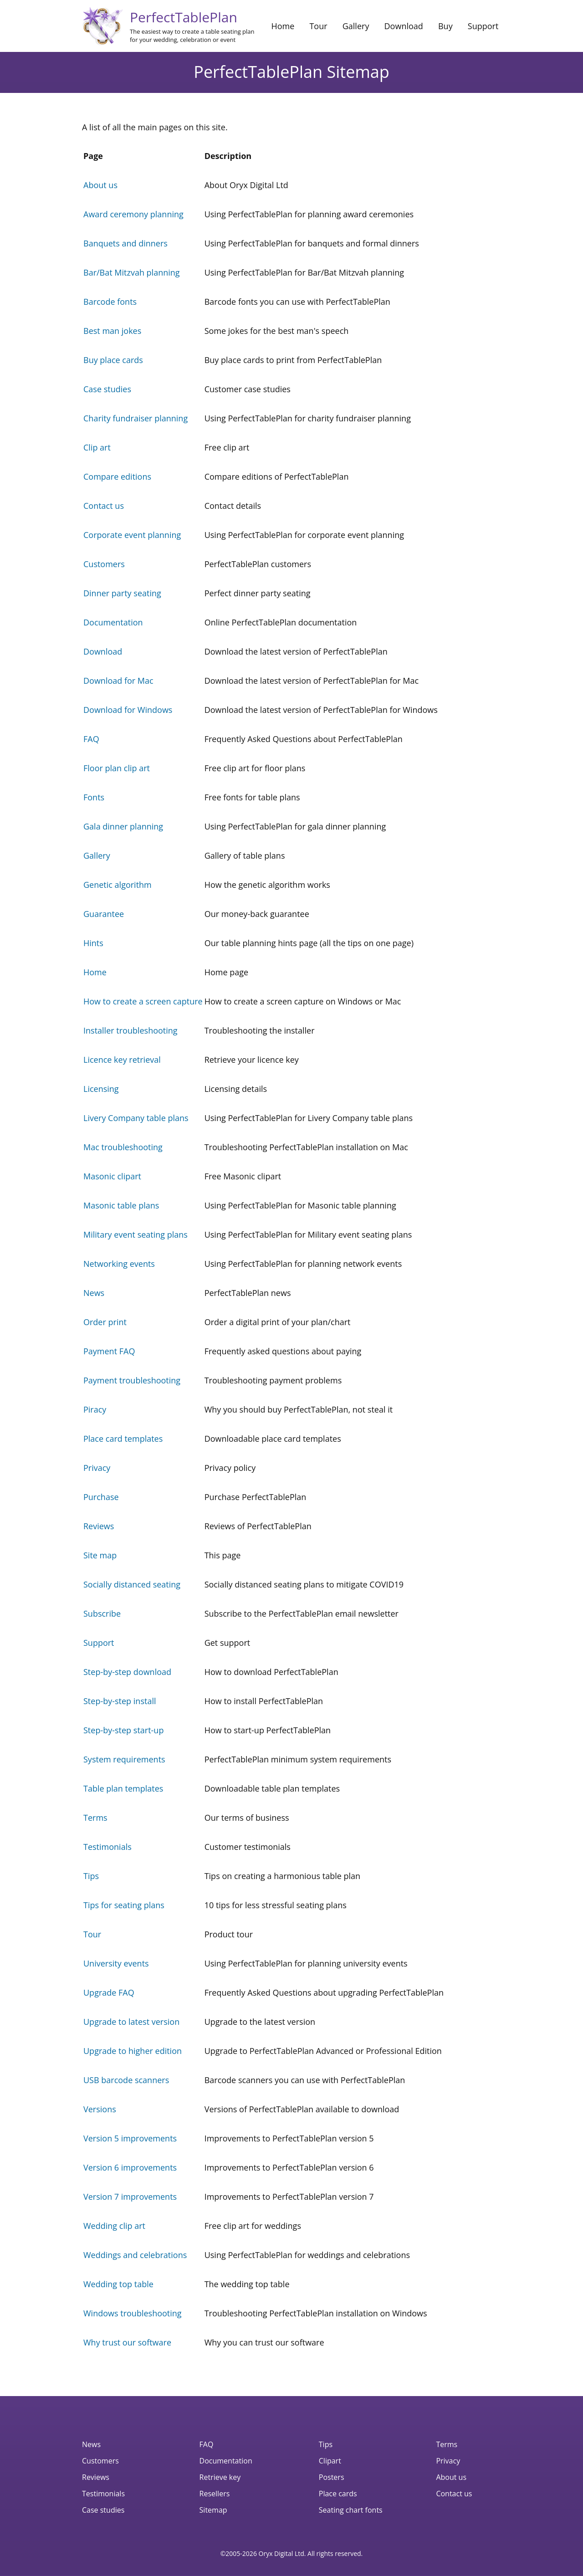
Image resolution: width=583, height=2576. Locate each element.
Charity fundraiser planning (135, 418)
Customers (104, 563)
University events (116, 1963)
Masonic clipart (112, 1176)
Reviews (98, 1526)
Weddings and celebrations (135, 2254)
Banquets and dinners (125, 243)
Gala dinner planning (123, 826)
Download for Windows (127, 709)
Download (403, 25)
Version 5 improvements (130, 2138)
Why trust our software (127, 2342)
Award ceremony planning (133, 214)
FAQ (91, 738)
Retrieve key (220, 2477)
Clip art (97, 447)
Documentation (113, 622)
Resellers (214, 2494)
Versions (99, 2109)
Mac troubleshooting (123, 1147)
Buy (445, 25)
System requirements (124, 1759)
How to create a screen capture (143, 1001)
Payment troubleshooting (131, 1380)
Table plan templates (123, 1788)
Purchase (101, 1496)
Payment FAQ (109, 1351)
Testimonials (107, 1846)
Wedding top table (118, 2284)
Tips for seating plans (123, 1905)
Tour (318, 25)
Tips (91, 1875)
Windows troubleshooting (132, 2313)
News (93, 1292)
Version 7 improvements (130, 2196)
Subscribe (102, 1613)
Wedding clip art (114, 2225)
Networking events (119, 1263)
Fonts (93, 797)
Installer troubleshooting (130, 1030)
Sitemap (213, 2510)
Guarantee (103, 913)
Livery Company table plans (136, 1117)
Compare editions (117, 476)
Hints (93, 942)
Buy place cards (113, 359)
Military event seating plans (135, 1234)
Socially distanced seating (131, 1584)
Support (483, 25)
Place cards (338, 2494)
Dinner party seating (122, 593)
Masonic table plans (121, 1205)
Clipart (330, 2461)
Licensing (101, 1088)
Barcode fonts (110, 301)
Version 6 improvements (130, 2167)
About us (100, 184)
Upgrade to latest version (131, 2021)
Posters (331, 2477)
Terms (95, 1817)
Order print (105, 1321)
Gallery (356, 25)
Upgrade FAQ (108, 1992)
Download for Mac (118, 680)
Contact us (103, 505)
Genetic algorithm (117, 884)
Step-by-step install (119, 1700)
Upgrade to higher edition (132, 2050)
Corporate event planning (132, 534)
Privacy (96, 1467)
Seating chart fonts (351, 2510)
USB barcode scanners (126, 2079)
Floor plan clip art (116, 768)
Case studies (107, 389)
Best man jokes (112, 330)
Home (282, 25)
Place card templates (123, 1438)
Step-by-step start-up (123, 1730)
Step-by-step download (127, 1671)
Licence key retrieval (122, 1059)
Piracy (94, 1409)
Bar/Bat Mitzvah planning (131, 272)
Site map (100, 1555)
